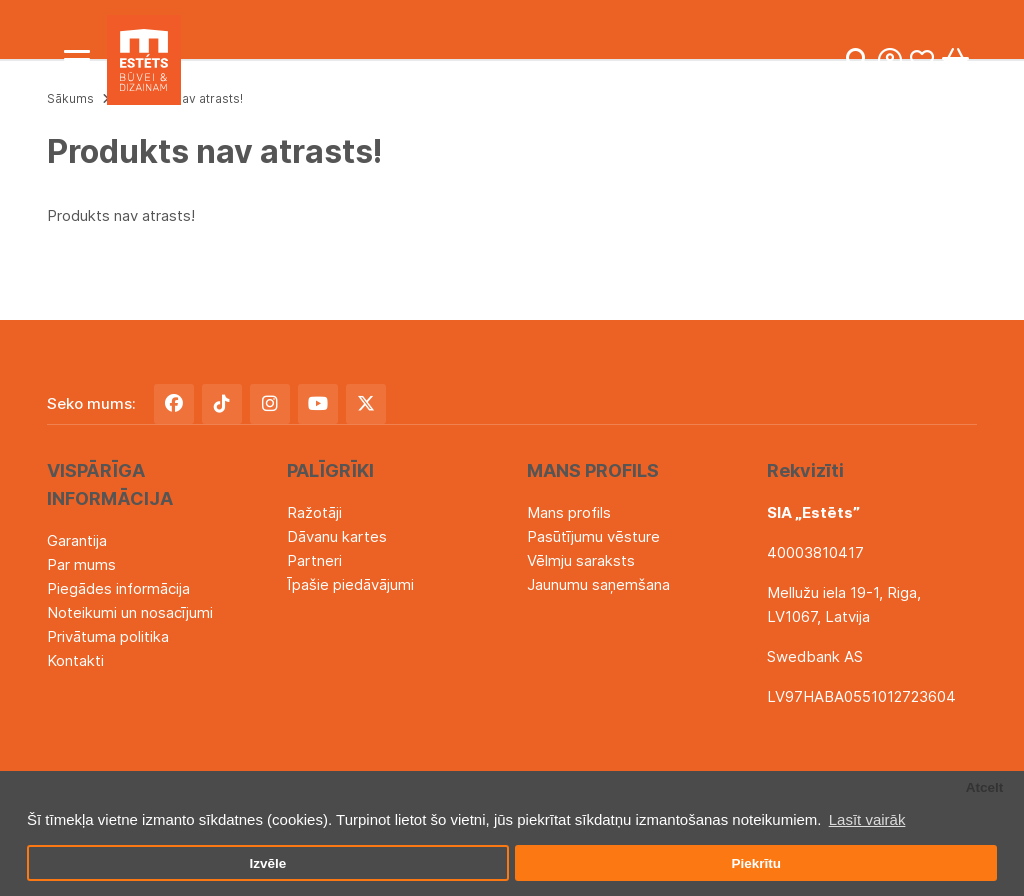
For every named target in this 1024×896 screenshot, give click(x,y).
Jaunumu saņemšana (598, 584)
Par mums (81, 564)
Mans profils (569, 512)
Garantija (77, 540)
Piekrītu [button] (756, 863)
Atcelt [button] (985, 787)
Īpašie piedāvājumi (350, 584)
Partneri (314, 560)
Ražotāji (314, 512)
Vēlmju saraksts (581, 560)
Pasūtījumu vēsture (593, 536)
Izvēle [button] (267, 863)
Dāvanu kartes (337, 536)
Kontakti (75, 660)
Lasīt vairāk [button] (867, 819)
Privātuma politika (108, 636)
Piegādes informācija (118, 588)
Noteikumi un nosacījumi (130, 612)
